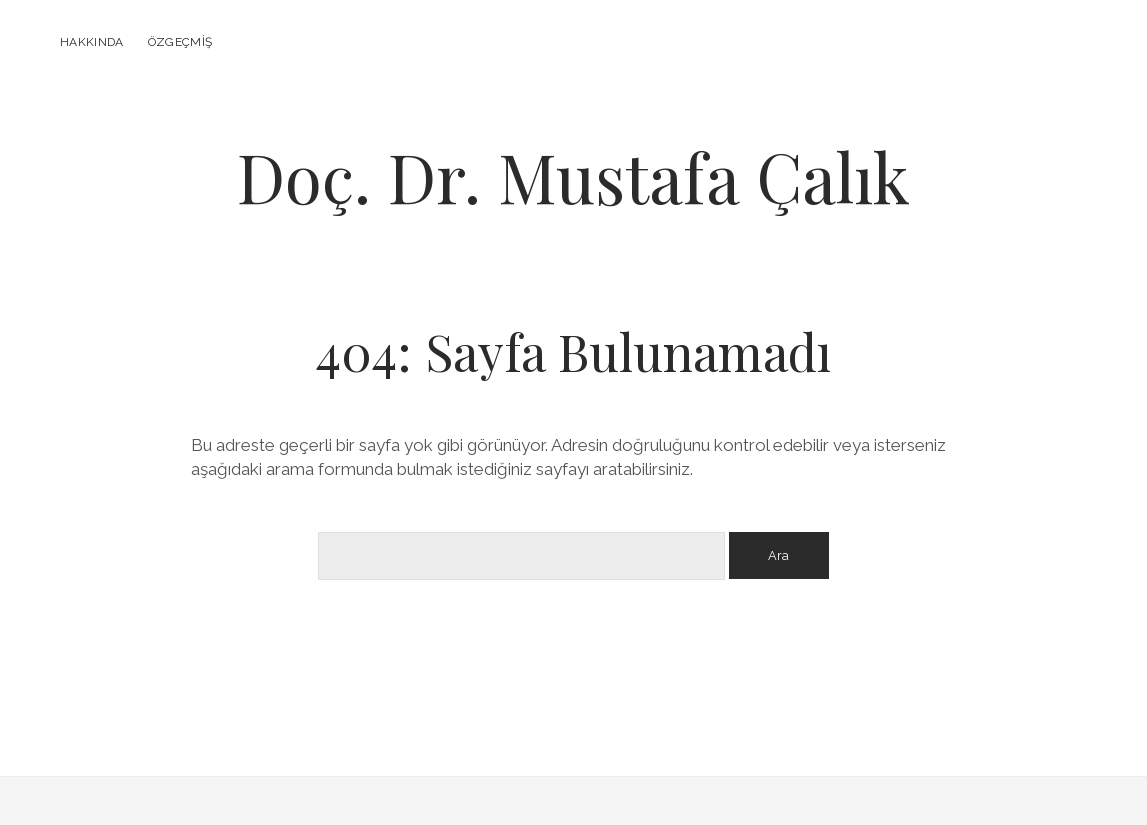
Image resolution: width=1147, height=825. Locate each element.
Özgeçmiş (180, 42)
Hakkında (92, 42)
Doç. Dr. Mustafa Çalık (573, 176)
